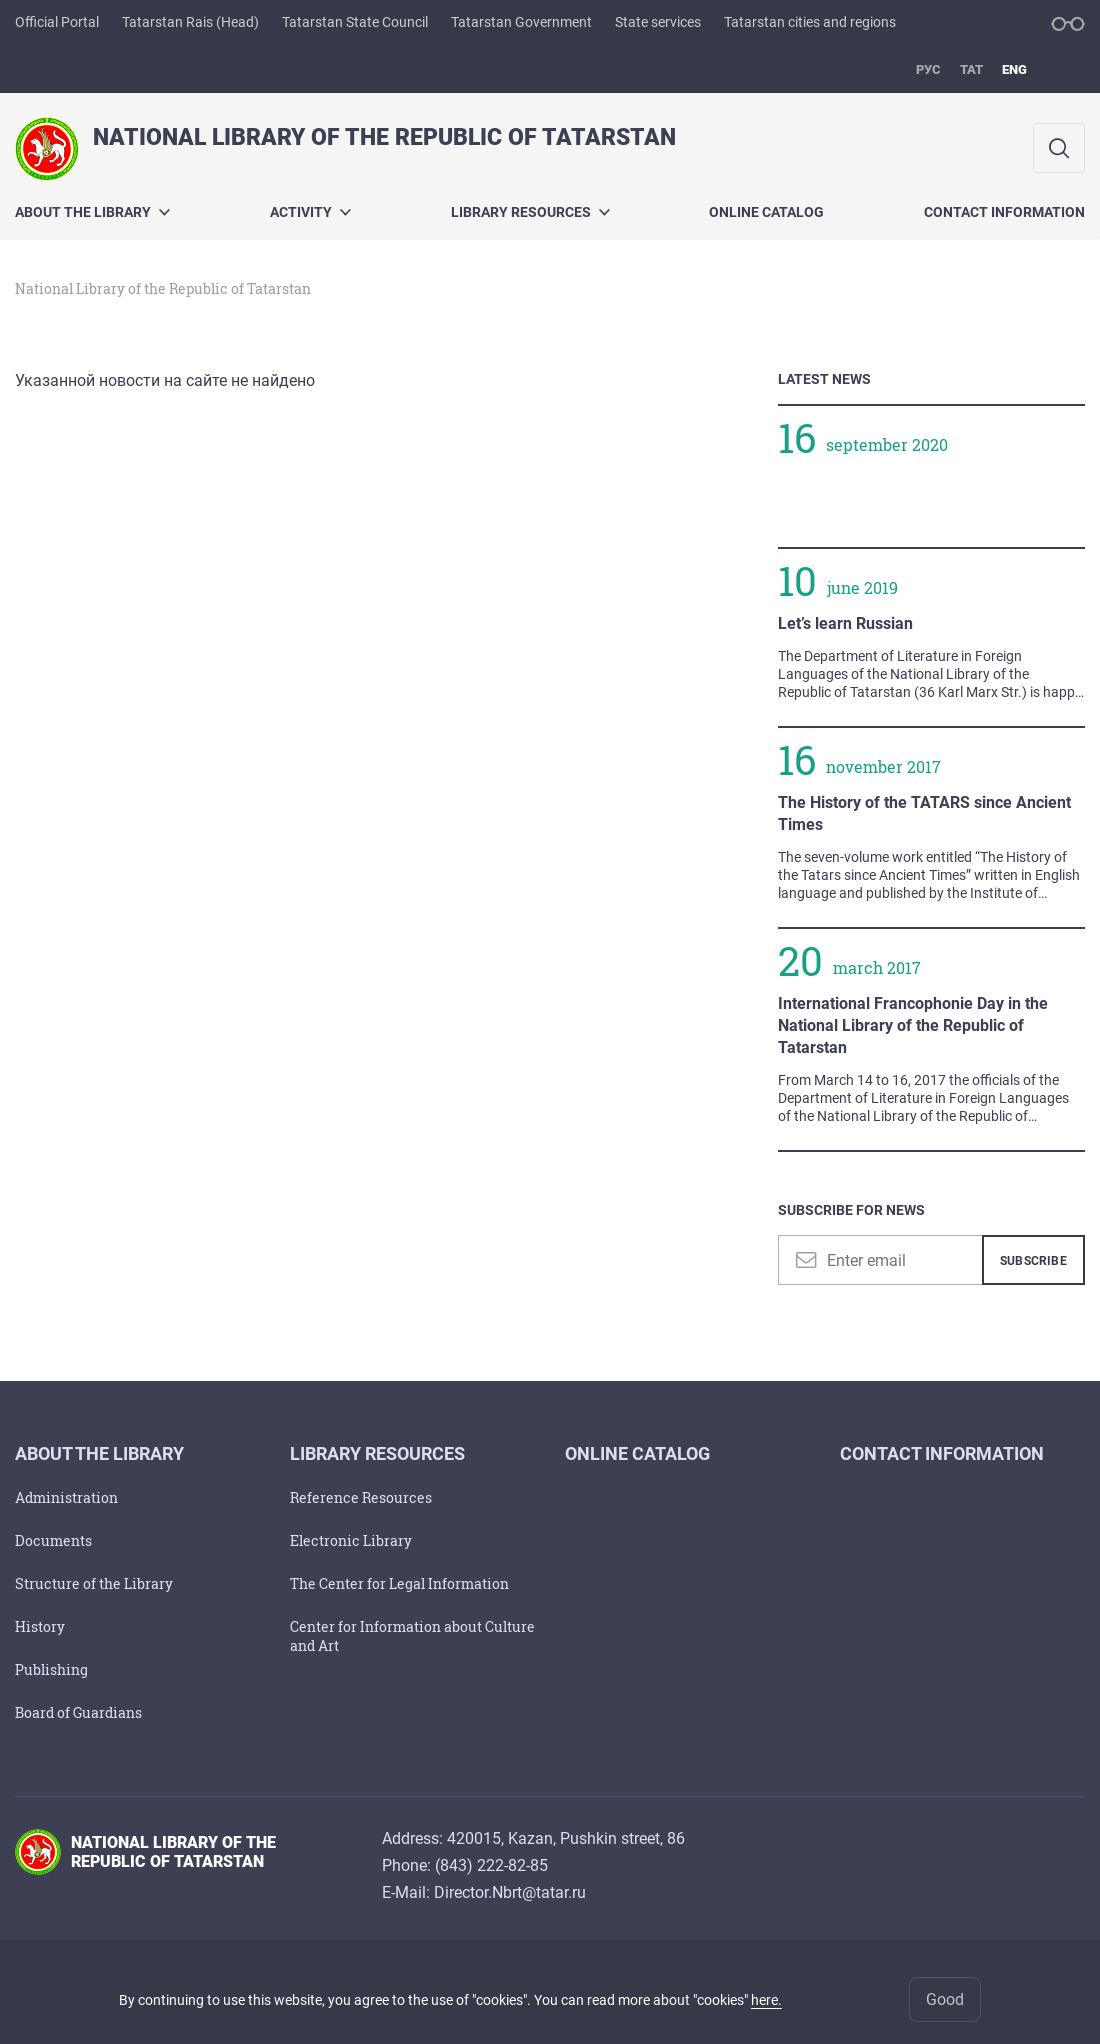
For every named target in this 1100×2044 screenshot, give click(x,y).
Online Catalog (766, 212)
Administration (66, 1497)
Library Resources (530, 212)
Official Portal (57, 22)
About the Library (92, 212)
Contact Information (1004, 212)
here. (766, 2000)
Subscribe (1033, 1261)
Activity (310, 212)
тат (971, 69)
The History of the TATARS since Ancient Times (924, 813)
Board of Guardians (78, 1712)
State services (658, 22)
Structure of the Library (94, 1583)
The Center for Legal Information (399, 1583)
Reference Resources (361, 1497)
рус (928, 69)
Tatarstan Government (521, 22)
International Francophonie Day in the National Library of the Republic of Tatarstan (913, 1025)
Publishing (51, 1669)
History (40, 1626)
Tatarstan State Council (355, 22)
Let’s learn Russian (845, 623)
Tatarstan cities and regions (810, 22)
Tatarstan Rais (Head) (190, 22)
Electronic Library (351, 1540)
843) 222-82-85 (494, 1865)
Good (945, 1999)
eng (1014, 69)
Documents (53, 1540)
